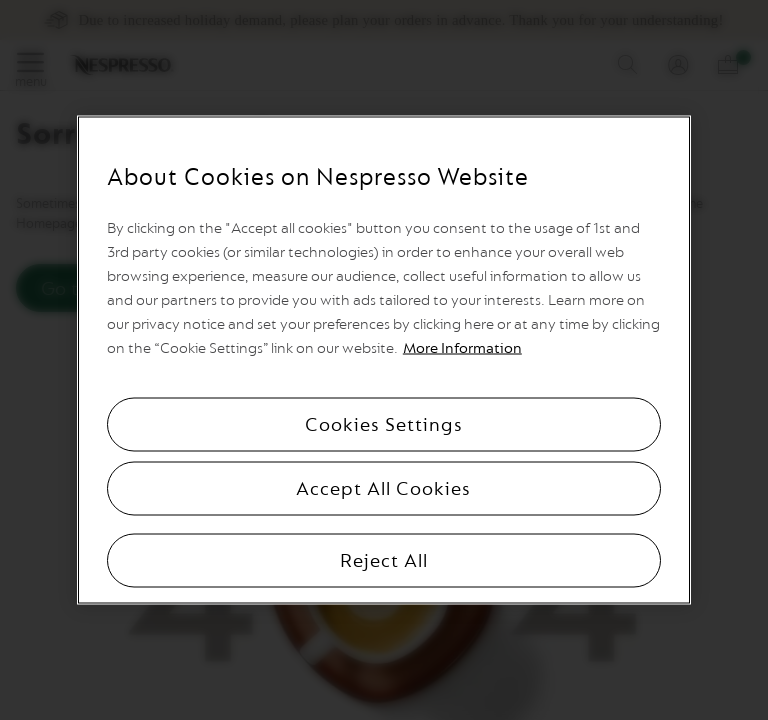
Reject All (384, 561)
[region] (384, 360)
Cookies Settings (384, 425)
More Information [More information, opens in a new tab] (462, 348)
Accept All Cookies (383, 489)
